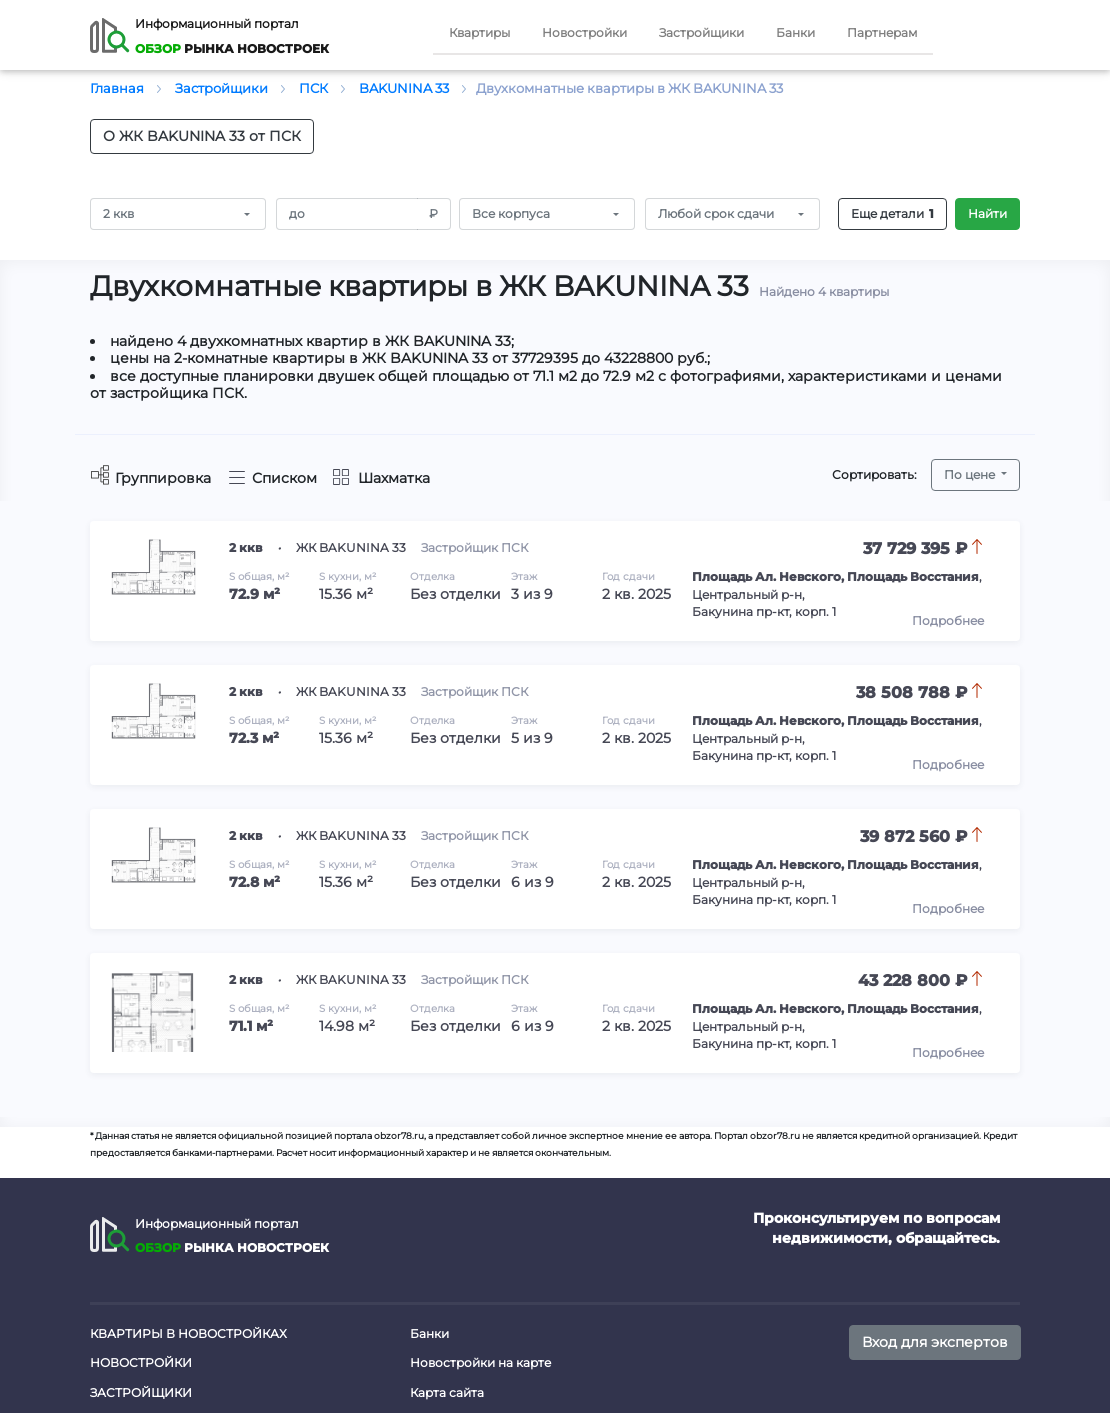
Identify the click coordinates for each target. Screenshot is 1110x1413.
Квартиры (479, 32)
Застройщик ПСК (474, 547)
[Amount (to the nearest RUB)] (347, 214)
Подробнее (948, 620)
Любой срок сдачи (716, 213)
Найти (987, 213)
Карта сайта (447, 1392)
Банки (795, 32)
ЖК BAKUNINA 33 (351, 547)
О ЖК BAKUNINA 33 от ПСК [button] (202, 136)
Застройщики (701, 32)
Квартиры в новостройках (188, 1333)
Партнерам (882, 32)
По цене (971, 474)
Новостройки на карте (480, 1362)
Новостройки (584, 32)
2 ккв (118, 213)
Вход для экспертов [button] (935, 1342)
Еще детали (892, 214)
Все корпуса (511, 213)
